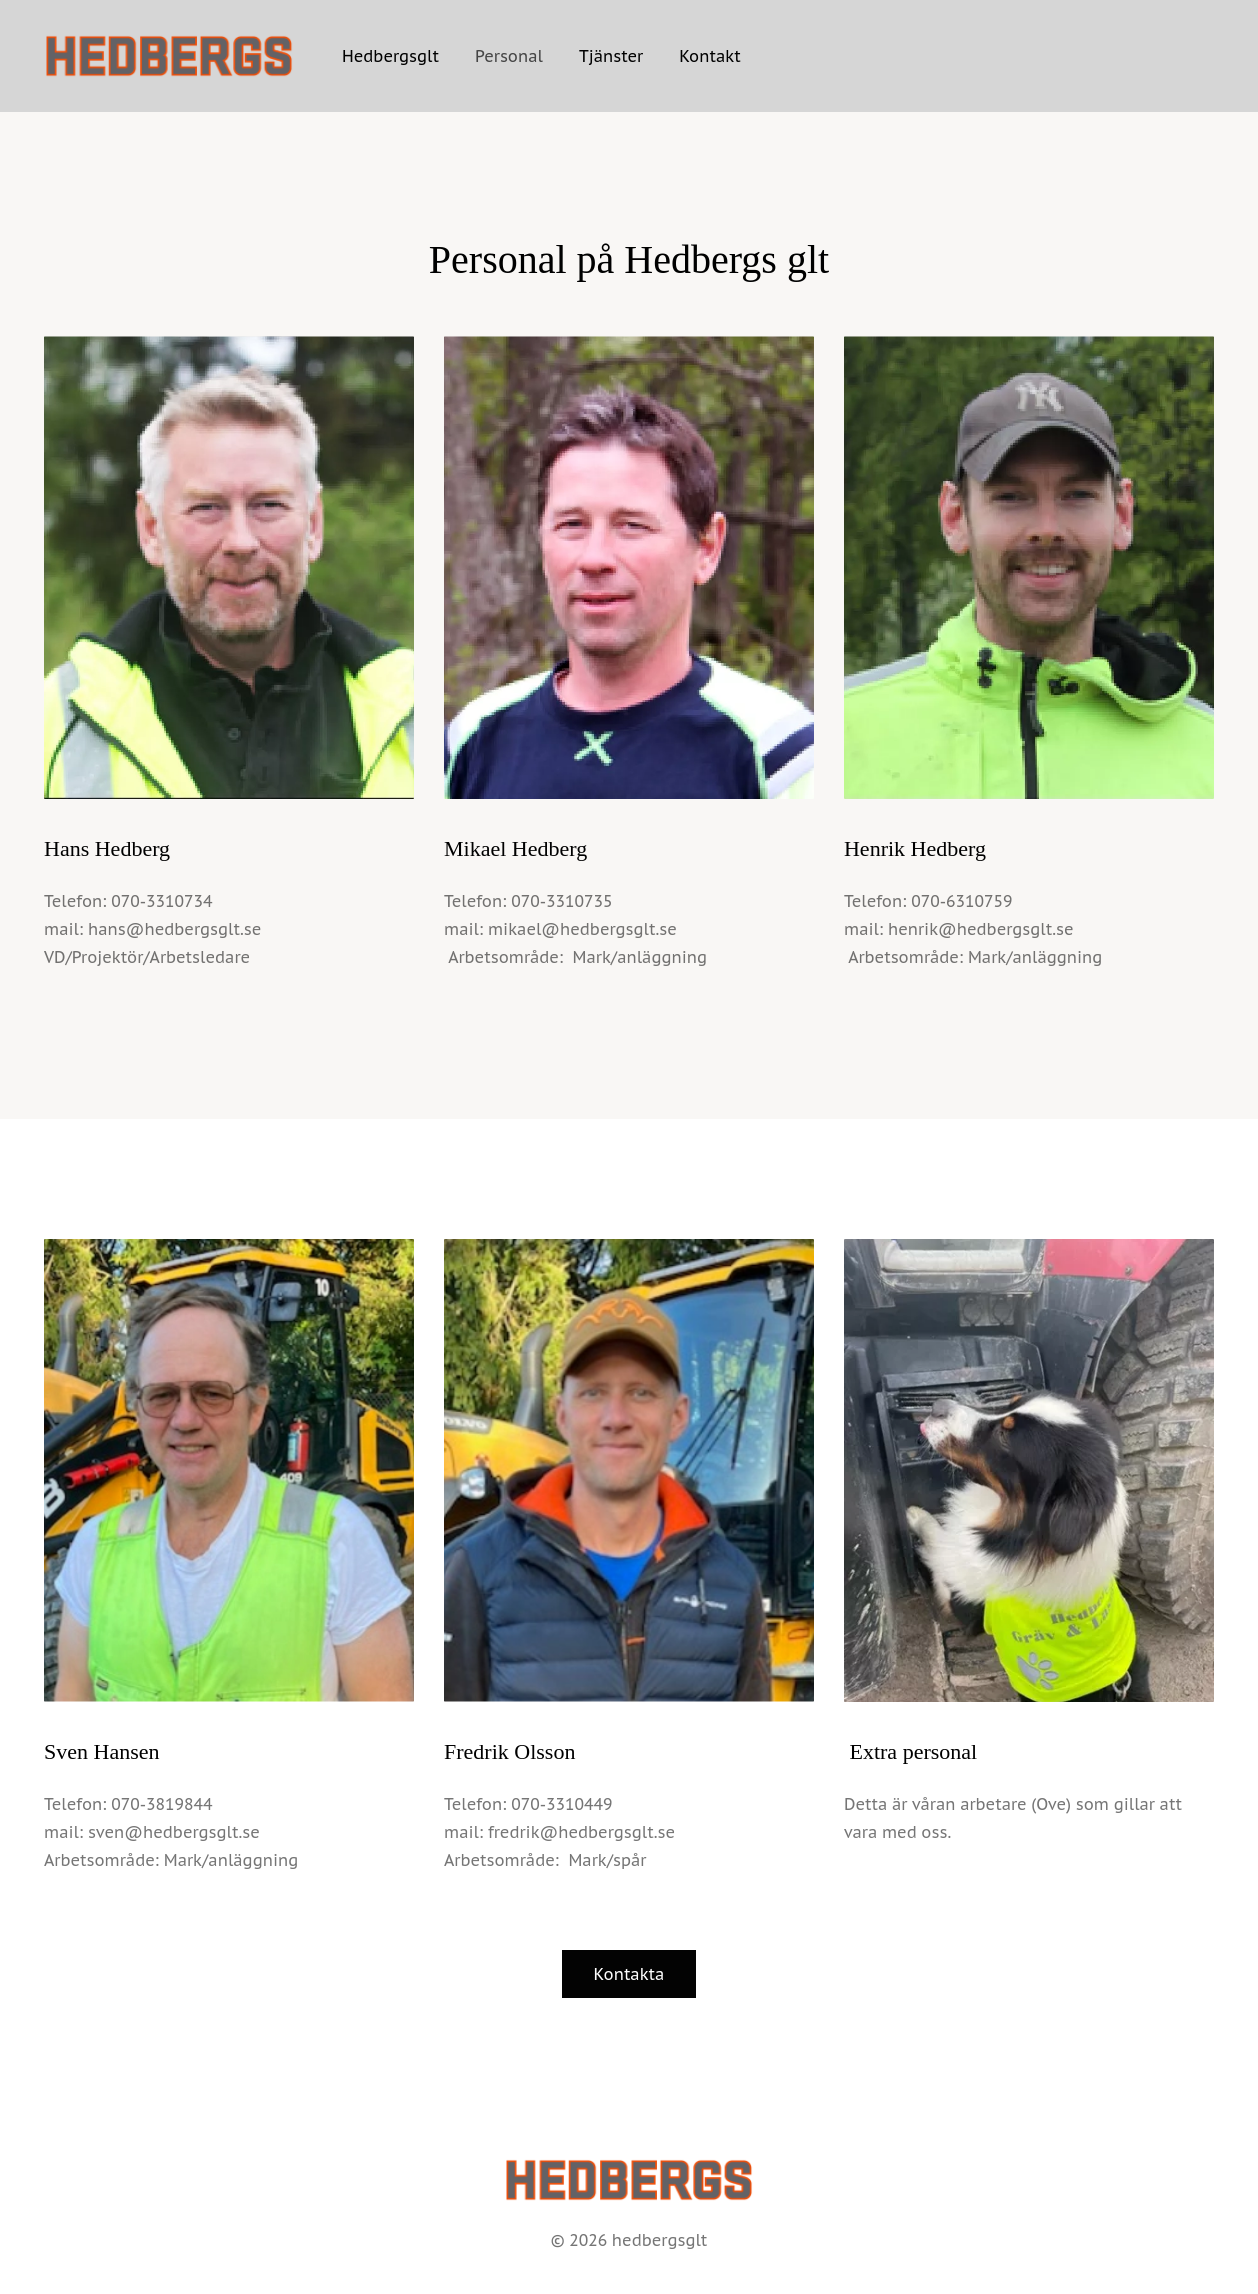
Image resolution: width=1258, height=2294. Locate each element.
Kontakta (629, 1974)
